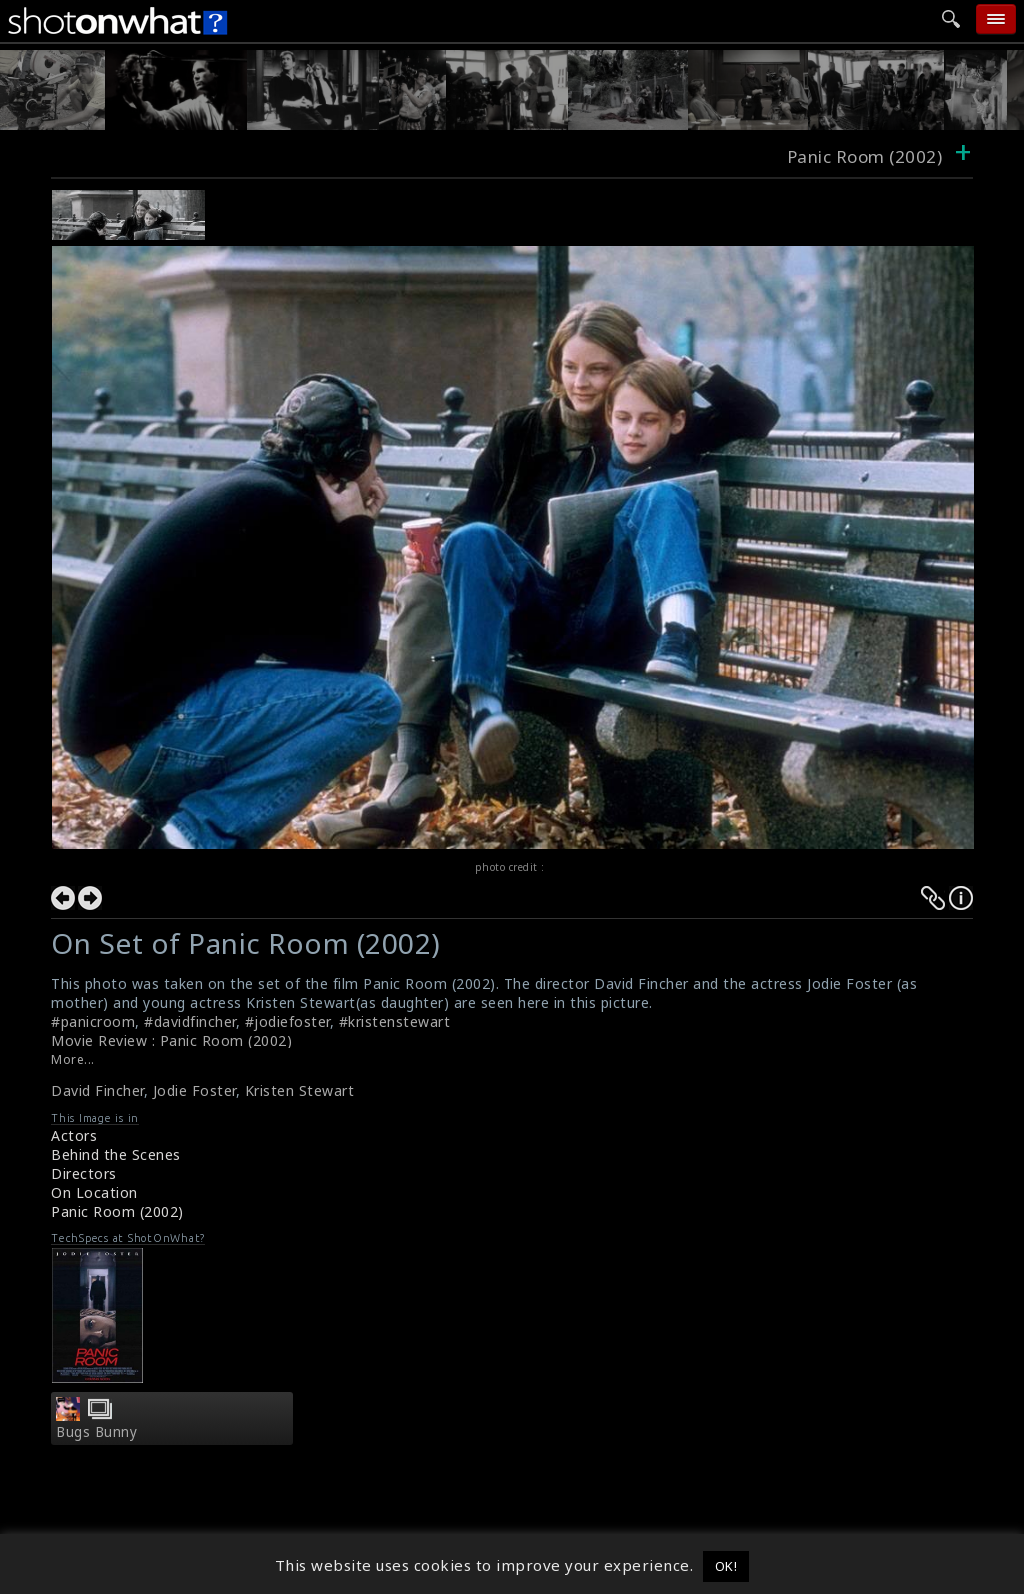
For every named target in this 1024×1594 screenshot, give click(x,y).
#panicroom (93, 1021)
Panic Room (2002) (117, 1211)
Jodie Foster (194, 1090)
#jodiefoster (287, 1021)
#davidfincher (190, 1021)
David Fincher (97, 1090)
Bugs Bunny (96, 1432)
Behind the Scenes (116, 1154)
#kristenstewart (395, 1021)
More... (73, 1059)
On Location (94, 1192)
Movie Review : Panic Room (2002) (171, 1040)
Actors (74, 1135)
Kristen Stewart (300, 1090)
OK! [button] (726, 1566)
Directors (84, 1173)
